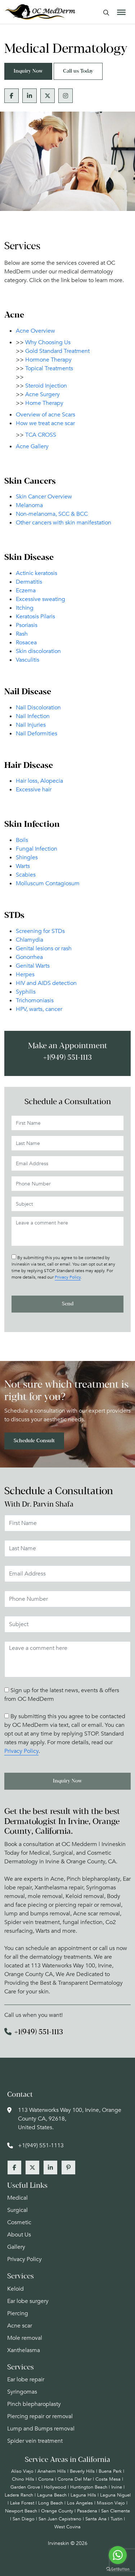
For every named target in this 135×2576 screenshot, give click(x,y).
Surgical (17, 2210)
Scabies (26, 875)
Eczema (26, 591)
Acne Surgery (42, 394)
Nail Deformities (36, 734)
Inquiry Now (28, 71)
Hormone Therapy (48, 360)
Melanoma (29, 505)
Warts (23, 866)
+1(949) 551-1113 (67, 1057)
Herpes (25, 974)
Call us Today (78, 71)
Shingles (27, 857)
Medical (17, 2198)
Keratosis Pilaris (35, 617)
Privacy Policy (68, 1277)
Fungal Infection (36, 849)
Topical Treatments (49, 368)
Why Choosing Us (48, 342)
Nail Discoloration (38, 708)
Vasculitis (27, 660)
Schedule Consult (34, 1441)
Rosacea (26, 643)
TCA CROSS (40, 435)
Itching (24, 608)
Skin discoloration (38, 651)
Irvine (116, 2487)
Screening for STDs (40, 931)
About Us (19, 2235)
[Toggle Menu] (121, 12)
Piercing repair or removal (40, 2416)
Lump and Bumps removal (41, 2429)
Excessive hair (33, 790)
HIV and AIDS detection (46, 983)
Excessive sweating (40, 599)
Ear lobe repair (25, 2379)
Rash (22, 634)
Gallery (16, 2247)
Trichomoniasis (35, 1000)
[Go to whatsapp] (118, 2555)
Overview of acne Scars (45, 415)
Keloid (15, 2289)
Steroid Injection (46, 386)
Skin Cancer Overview (44, 497)
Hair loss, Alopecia (39, 781)
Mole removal (24, 2338)
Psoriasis (26, 625)
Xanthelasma (23, 2350)
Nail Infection (33, 716)
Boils (22, 840)
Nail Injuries (31, 725)
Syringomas (22, 2392)
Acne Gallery (32, 446)
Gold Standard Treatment (57, 351)
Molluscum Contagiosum (48, 883)
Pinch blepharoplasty (34, 2404)
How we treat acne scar (45, 423)
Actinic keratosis (36, 573)
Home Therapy (44, 403)
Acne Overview (35, 331)
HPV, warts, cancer (39, 1009)
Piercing (17, 2313)
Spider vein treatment (35, 2441)
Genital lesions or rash (44, 948)
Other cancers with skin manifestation (63, 523)
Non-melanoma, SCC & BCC (52, 514)
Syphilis (26, 992)
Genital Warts (33, 966)
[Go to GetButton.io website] (117, 2569)
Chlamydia (29, 940)
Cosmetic (19, 2222)
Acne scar (19, 2326)
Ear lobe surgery (28, 2301)
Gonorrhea (29, 957)
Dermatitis (29, 582)
